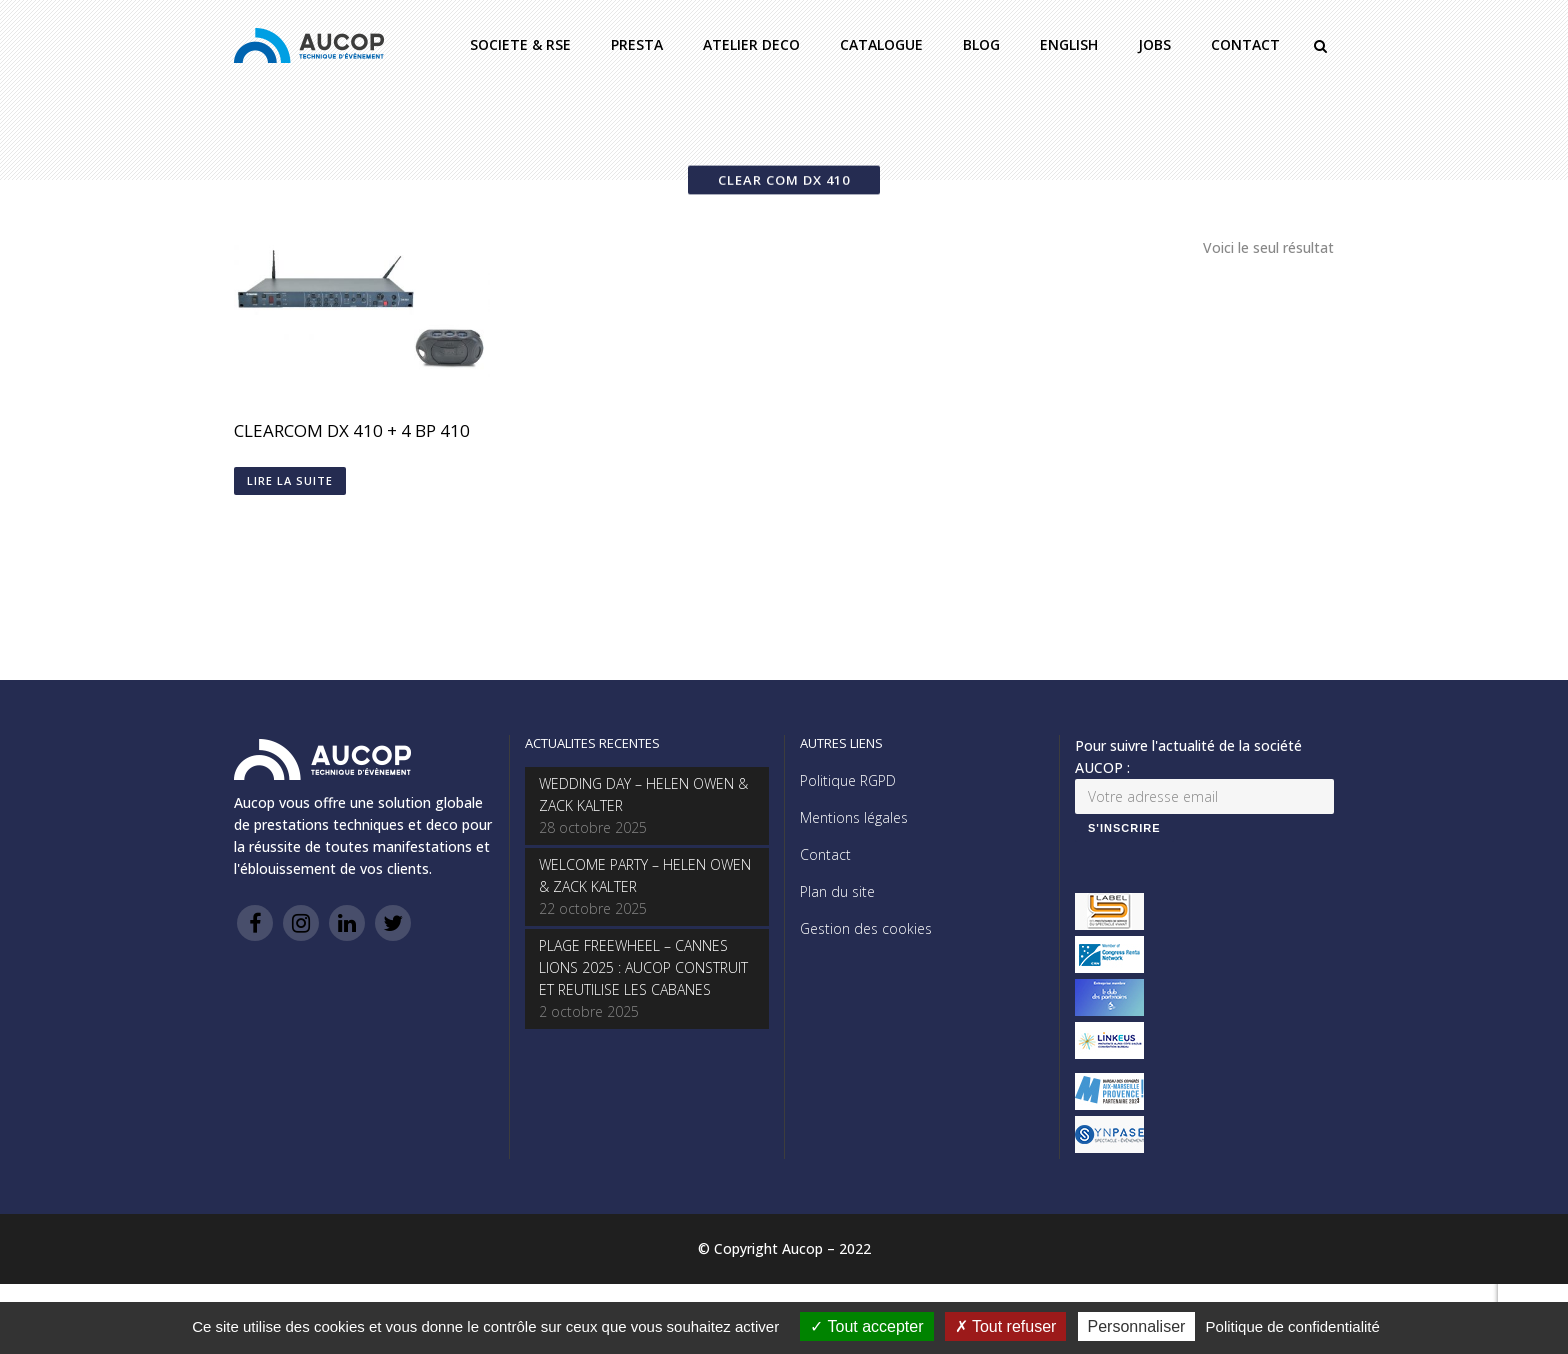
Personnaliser (1137, 1326)
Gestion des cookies (866, 928)
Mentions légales (854, 817)
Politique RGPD (848, 780)
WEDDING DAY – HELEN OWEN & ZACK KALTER (643, 794)
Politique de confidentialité (1293, 1326)
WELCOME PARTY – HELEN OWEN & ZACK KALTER (645, 875)
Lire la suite (290, 480)
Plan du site (837, 891)
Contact (825, 854)
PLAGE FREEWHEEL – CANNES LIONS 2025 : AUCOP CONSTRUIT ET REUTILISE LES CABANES (643, 967)
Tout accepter (866, 1326)
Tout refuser (1006, 1326)
